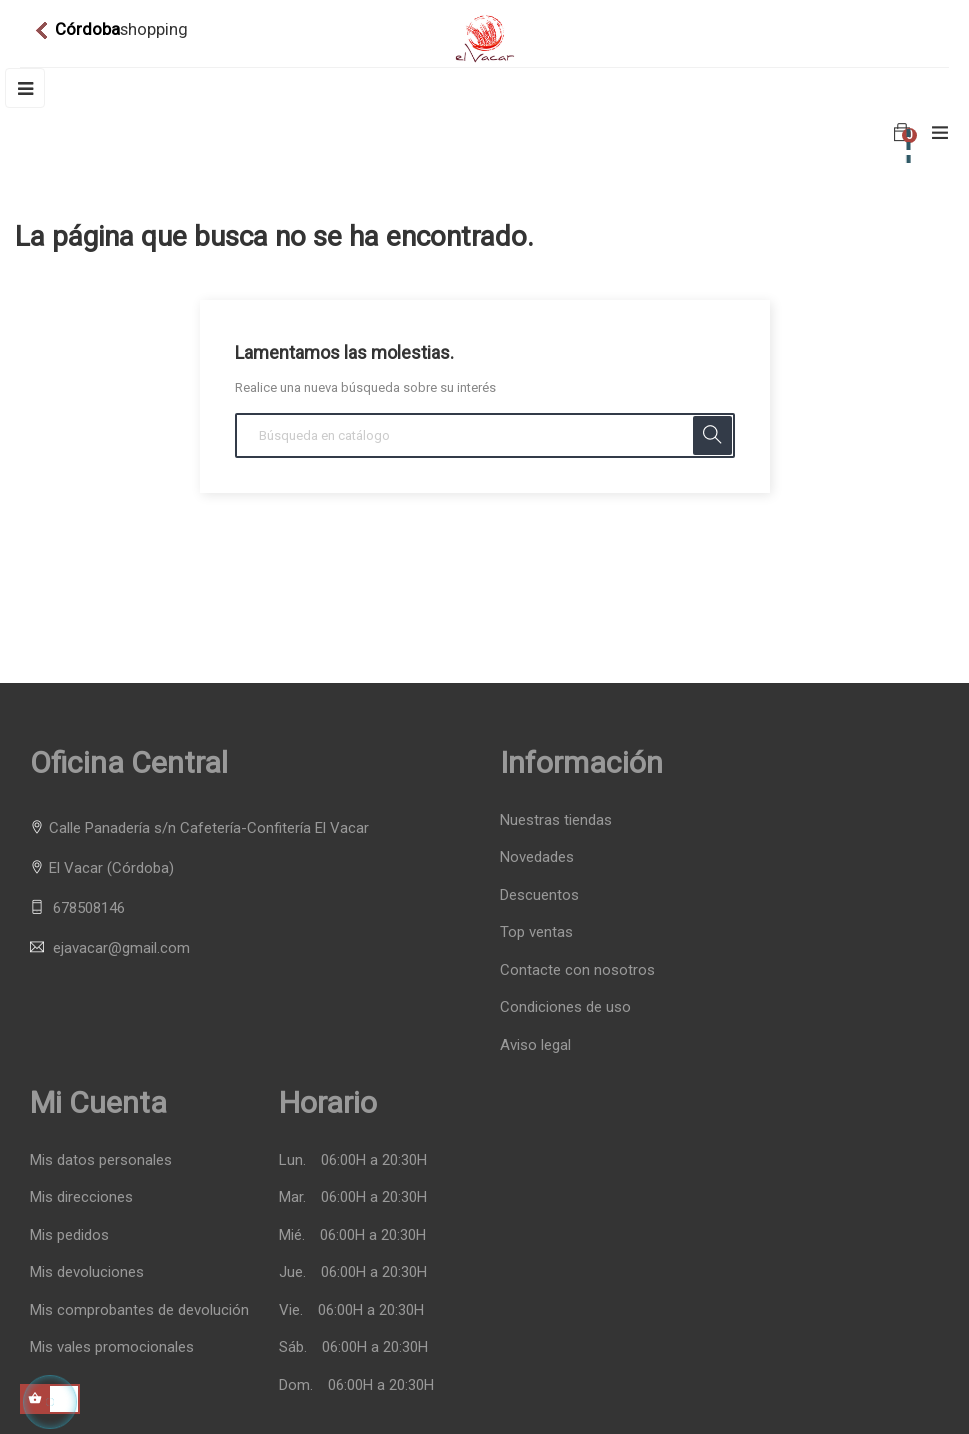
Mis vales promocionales (112, 1347)
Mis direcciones (81, 1197)
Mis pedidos (69, 1235)
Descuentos (539, 895)
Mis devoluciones (87, 1272)
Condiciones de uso (565, 1007)
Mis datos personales (101, 1160)
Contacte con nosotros (577, 970)
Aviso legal (535, 1045)
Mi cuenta (98, 1102)
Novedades (537, 857)
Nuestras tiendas (556, 820)
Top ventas (536, 932)
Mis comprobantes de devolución (139, 1310)
